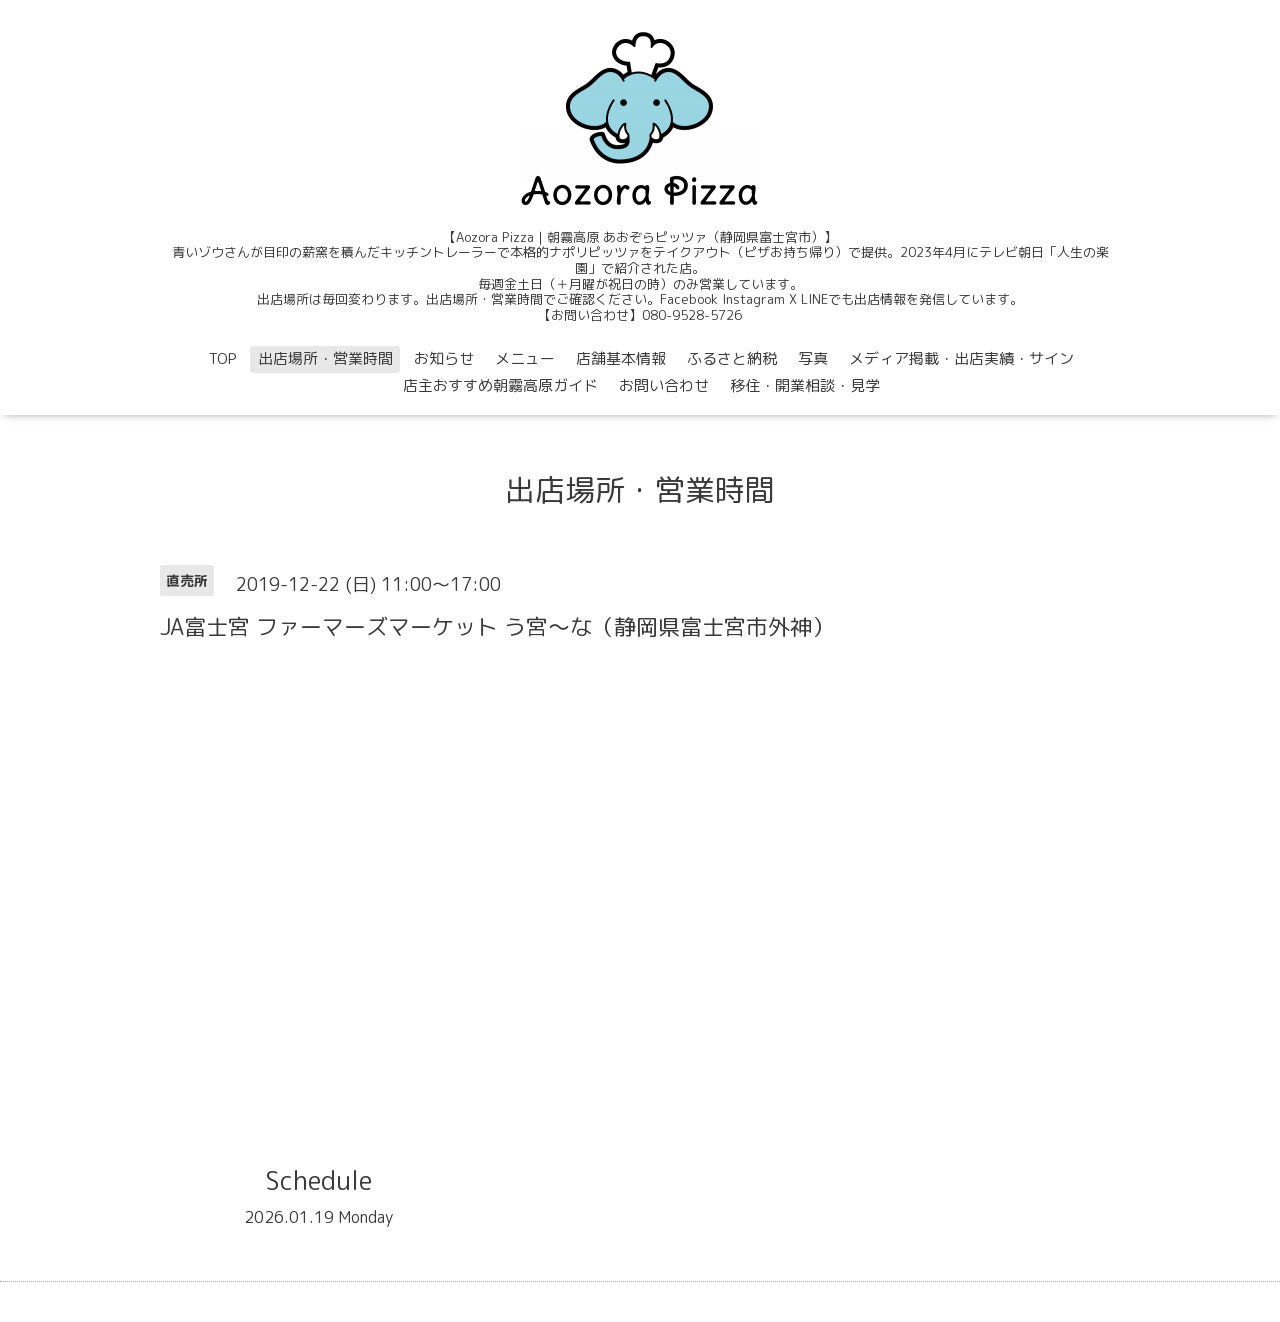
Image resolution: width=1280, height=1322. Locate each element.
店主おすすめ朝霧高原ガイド (500, 385)
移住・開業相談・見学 (805, 385)
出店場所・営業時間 (325, 358)
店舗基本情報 (621, 358)
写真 (813, 358)
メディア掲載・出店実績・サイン (961, 358)
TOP (223, 358)
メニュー (525, 358)
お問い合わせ (664, 385)
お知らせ (444, 358)
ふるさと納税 (732, 358)
